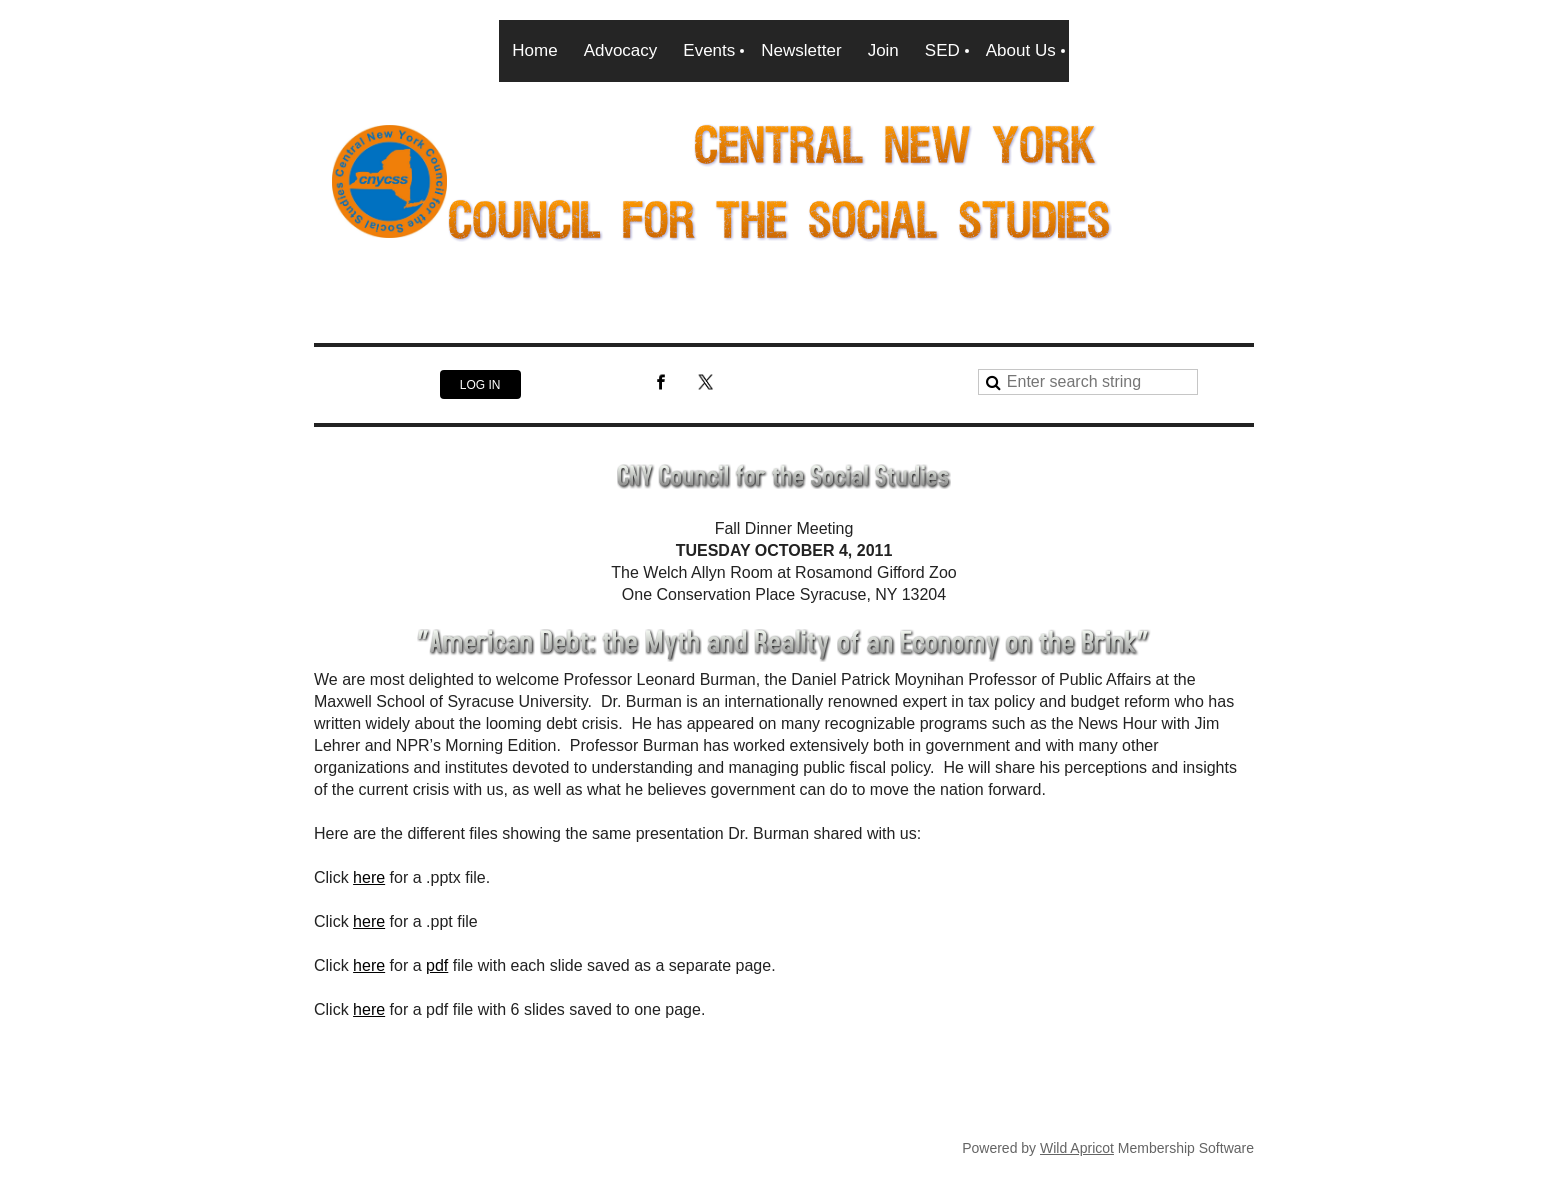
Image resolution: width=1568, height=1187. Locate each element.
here (369, 877)
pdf (437, 965)
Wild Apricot (1077, 1148)
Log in (480, 385)
